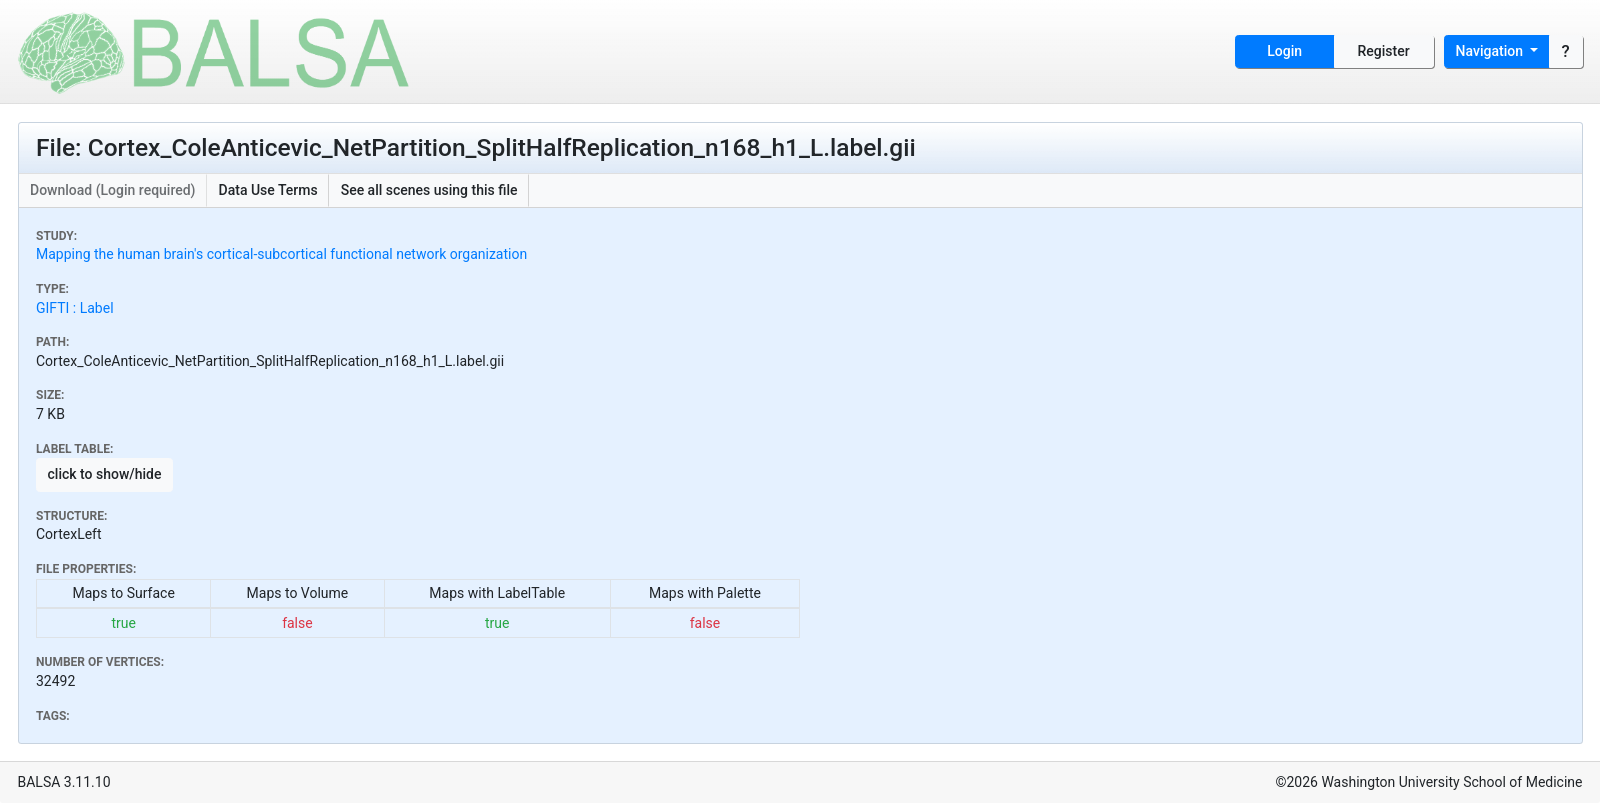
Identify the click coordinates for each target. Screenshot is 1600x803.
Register (1384, 51)
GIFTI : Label (75, 308)
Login (1284, 51)
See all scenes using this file (429, 190)
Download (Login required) (113, 190)
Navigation (1491, 51)
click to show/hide (105, 474)
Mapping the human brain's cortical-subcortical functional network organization (281, 254)
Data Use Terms (268, 190)
